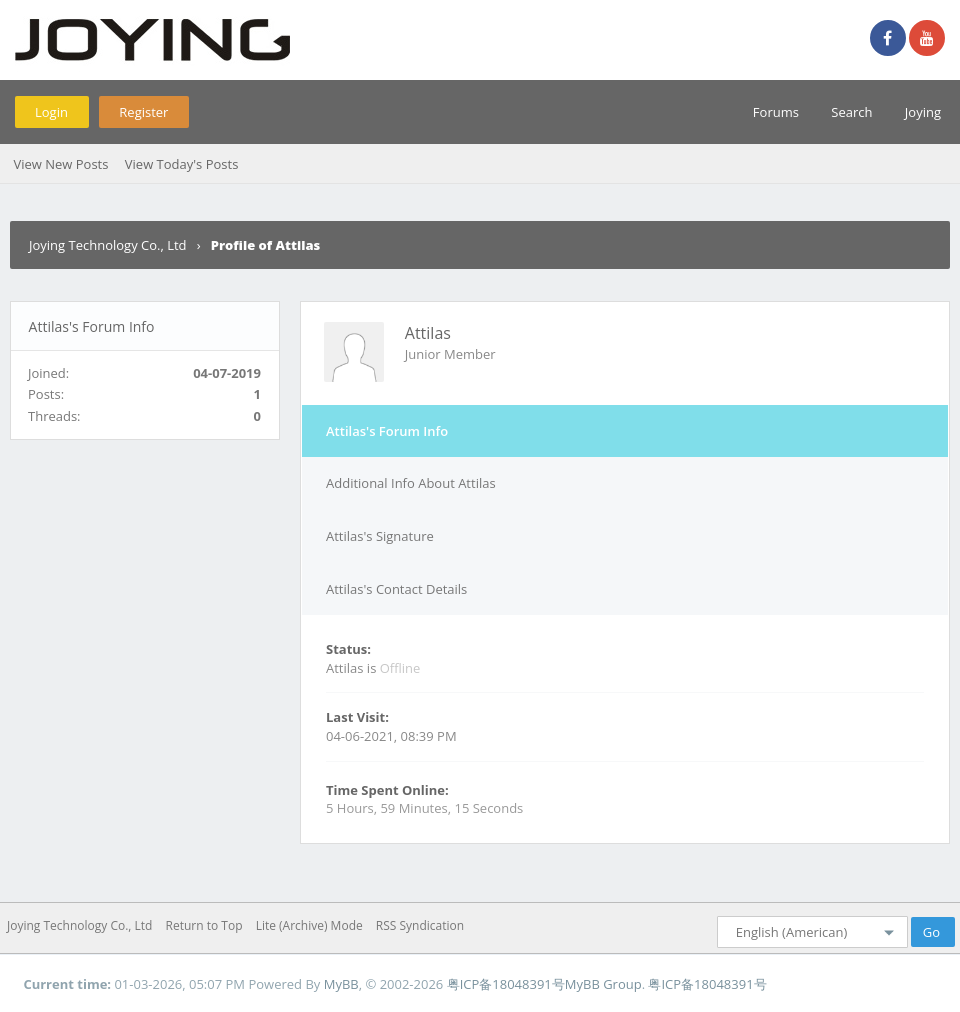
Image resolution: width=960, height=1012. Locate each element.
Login (51, 112)
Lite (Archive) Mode (309, 925)
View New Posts (60, 164)
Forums (776, 112)
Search (851, 112)
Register (143, 112)
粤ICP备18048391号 (506, 984)
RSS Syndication (420, 925)
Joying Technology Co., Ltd (108, 245)
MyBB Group (603, 984)
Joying (923, 112)
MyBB (341, 984)
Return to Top (204, 925)
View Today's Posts (182, 164)
